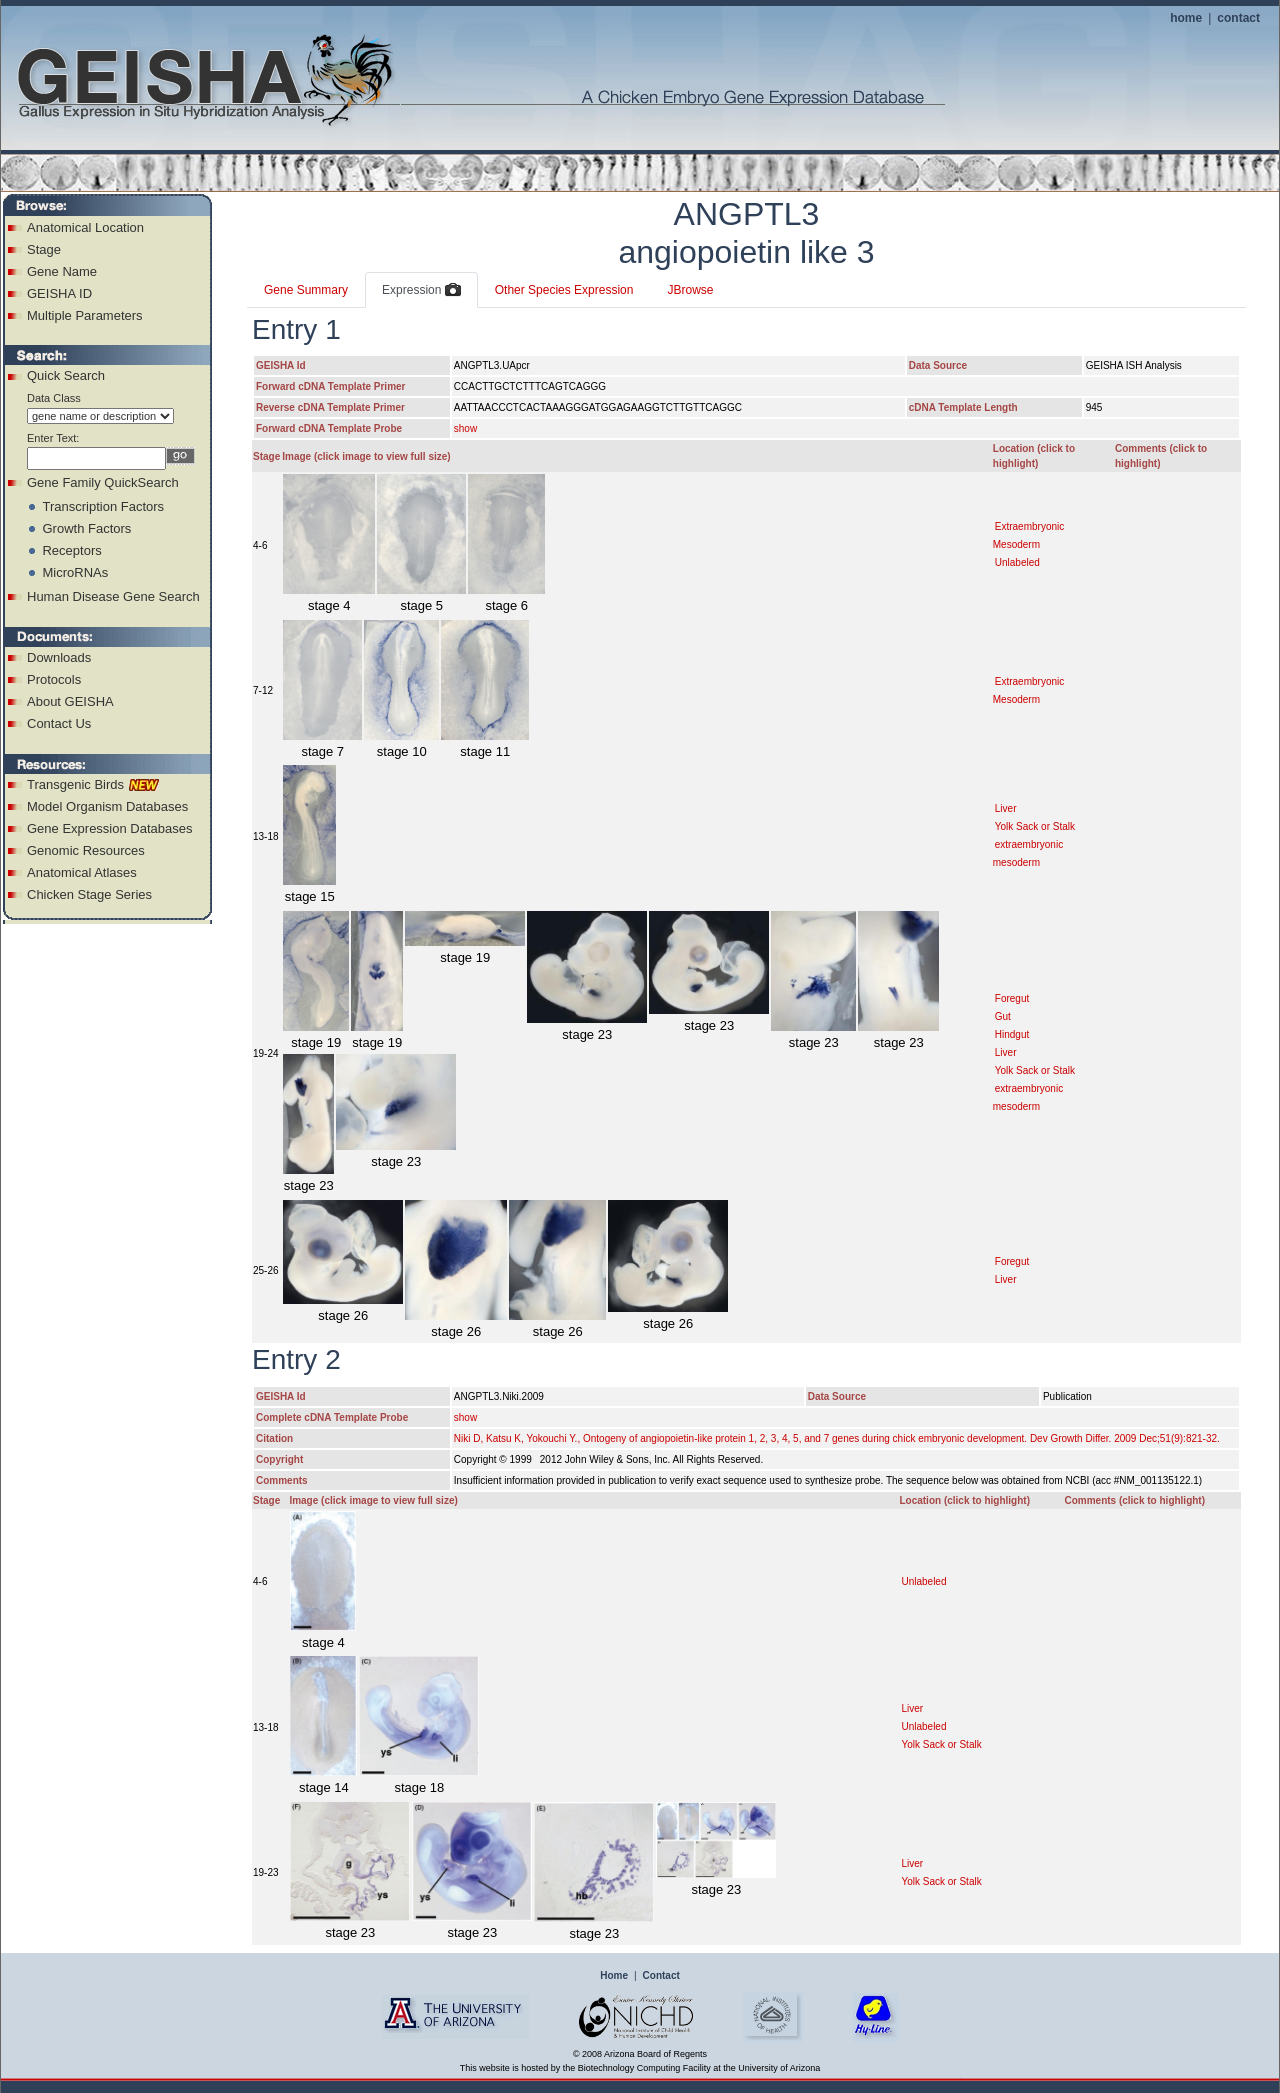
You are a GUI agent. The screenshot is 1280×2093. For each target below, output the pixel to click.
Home (614, 1975)
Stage (44, 249)
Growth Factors (86, 528)
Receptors (71, 550)
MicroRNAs (75, 572)
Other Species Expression (564, 290)
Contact (661, 1975)
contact (1238, 18)
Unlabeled (1017, 562)
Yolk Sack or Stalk (1035, 826)
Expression (421, 291)
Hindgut (1012, 1034)
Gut (1003, 1016)
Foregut (1012, 998)
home (1186, 18)
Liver (1006, 808)
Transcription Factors (103, 506)
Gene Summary (306, 290)
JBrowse (690, 290)
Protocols (54, 679)
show (465, 428)
